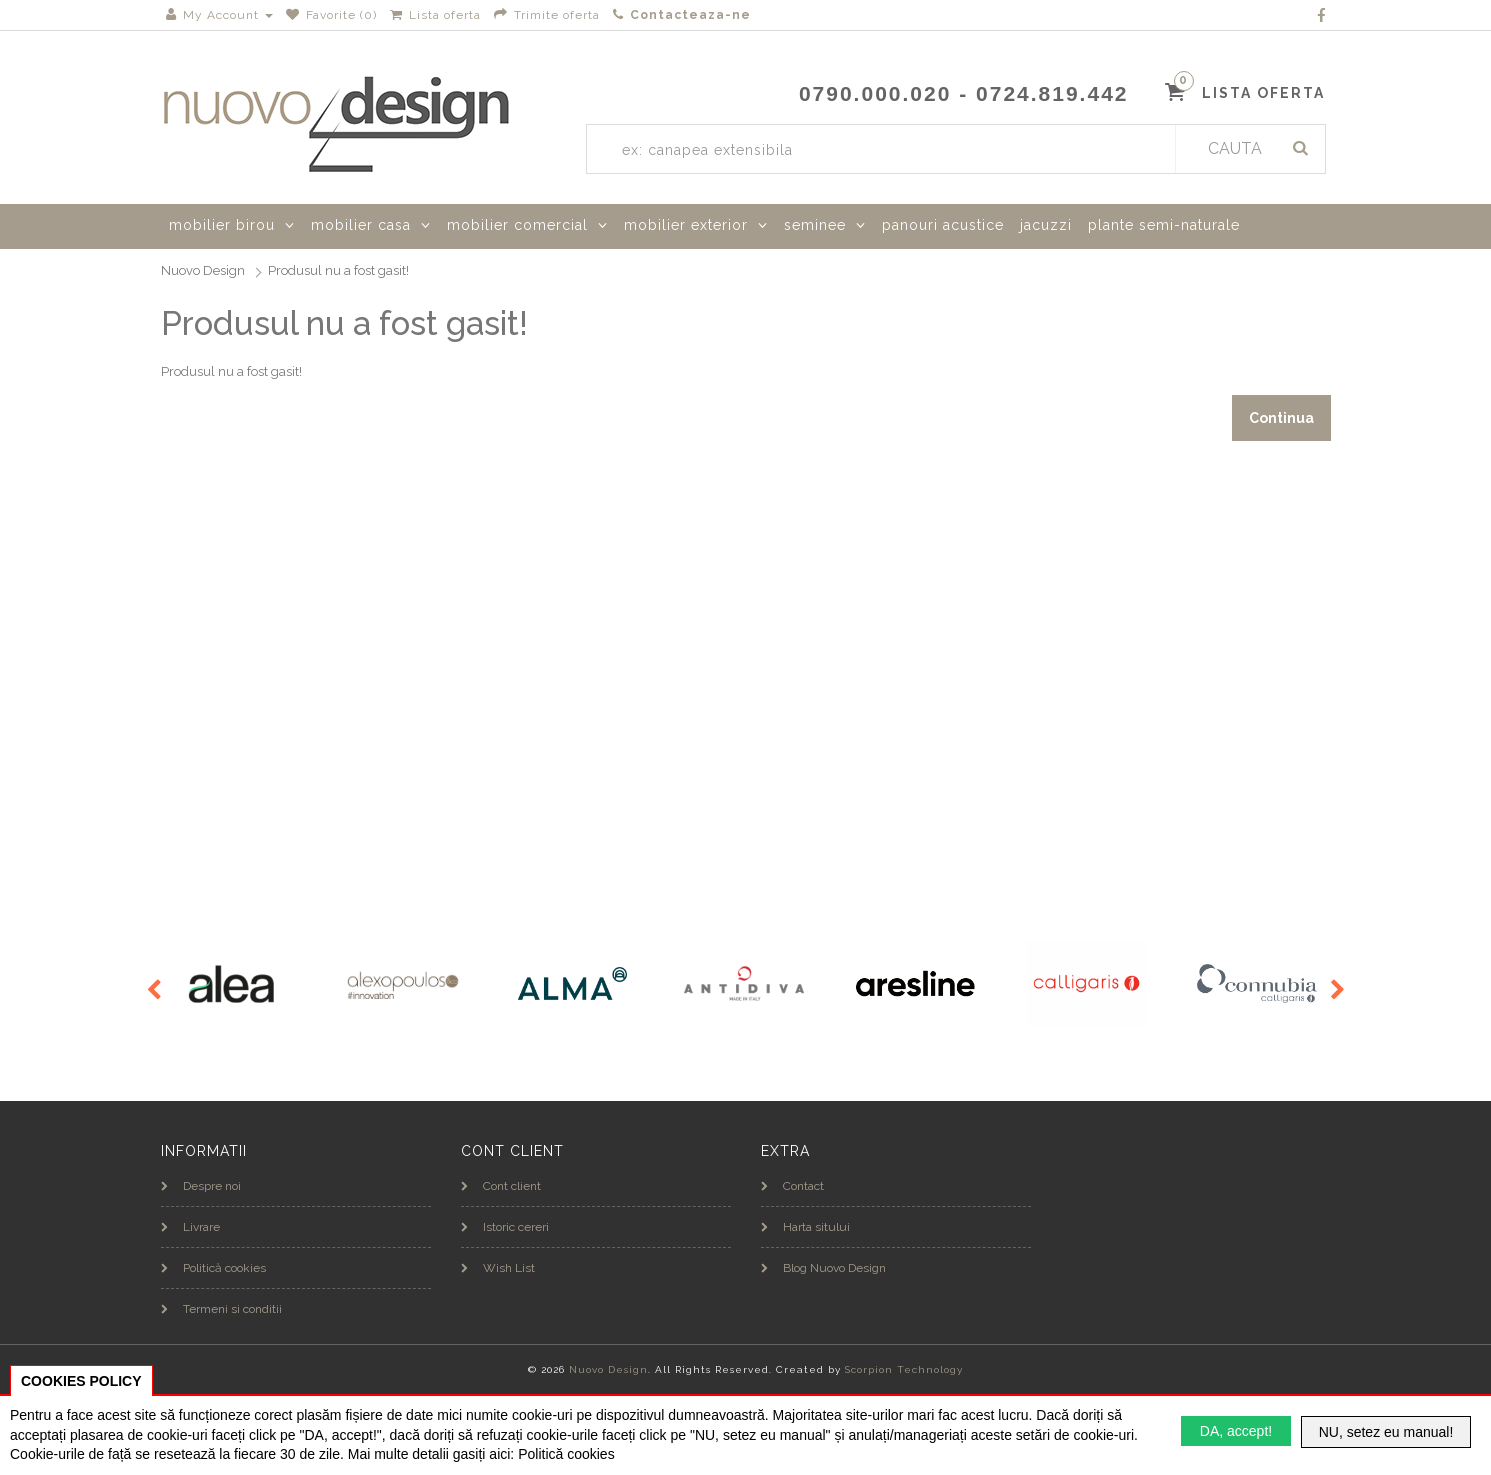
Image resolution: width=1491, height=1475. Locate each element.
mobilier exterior (686, 225)
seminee (815, 225)
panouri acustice (943, 225)
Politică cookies (213, 1268)
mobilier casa (361, 225)
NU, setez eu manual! (1386, 1432)
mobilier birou (222, 225)
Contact (792, 1186)
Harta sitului (805, 1227)
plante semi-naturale (1164, 225)
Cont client (501, 1186)
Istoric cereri (505, 1227)
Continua (1281, 418)
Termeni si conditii (221, 1309)
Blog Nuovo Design (823, 1268)
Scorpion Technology (904, 1369)
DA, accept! (1236, 1431)
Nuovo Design (203, 270)
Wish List (498, 1268)
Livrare (190, 1227)
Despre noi (201, 1186)
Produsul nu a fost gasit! (338, 270)
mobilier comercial (517, 225)
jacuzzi (1046, 225)
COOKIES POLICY (81, 1381)
